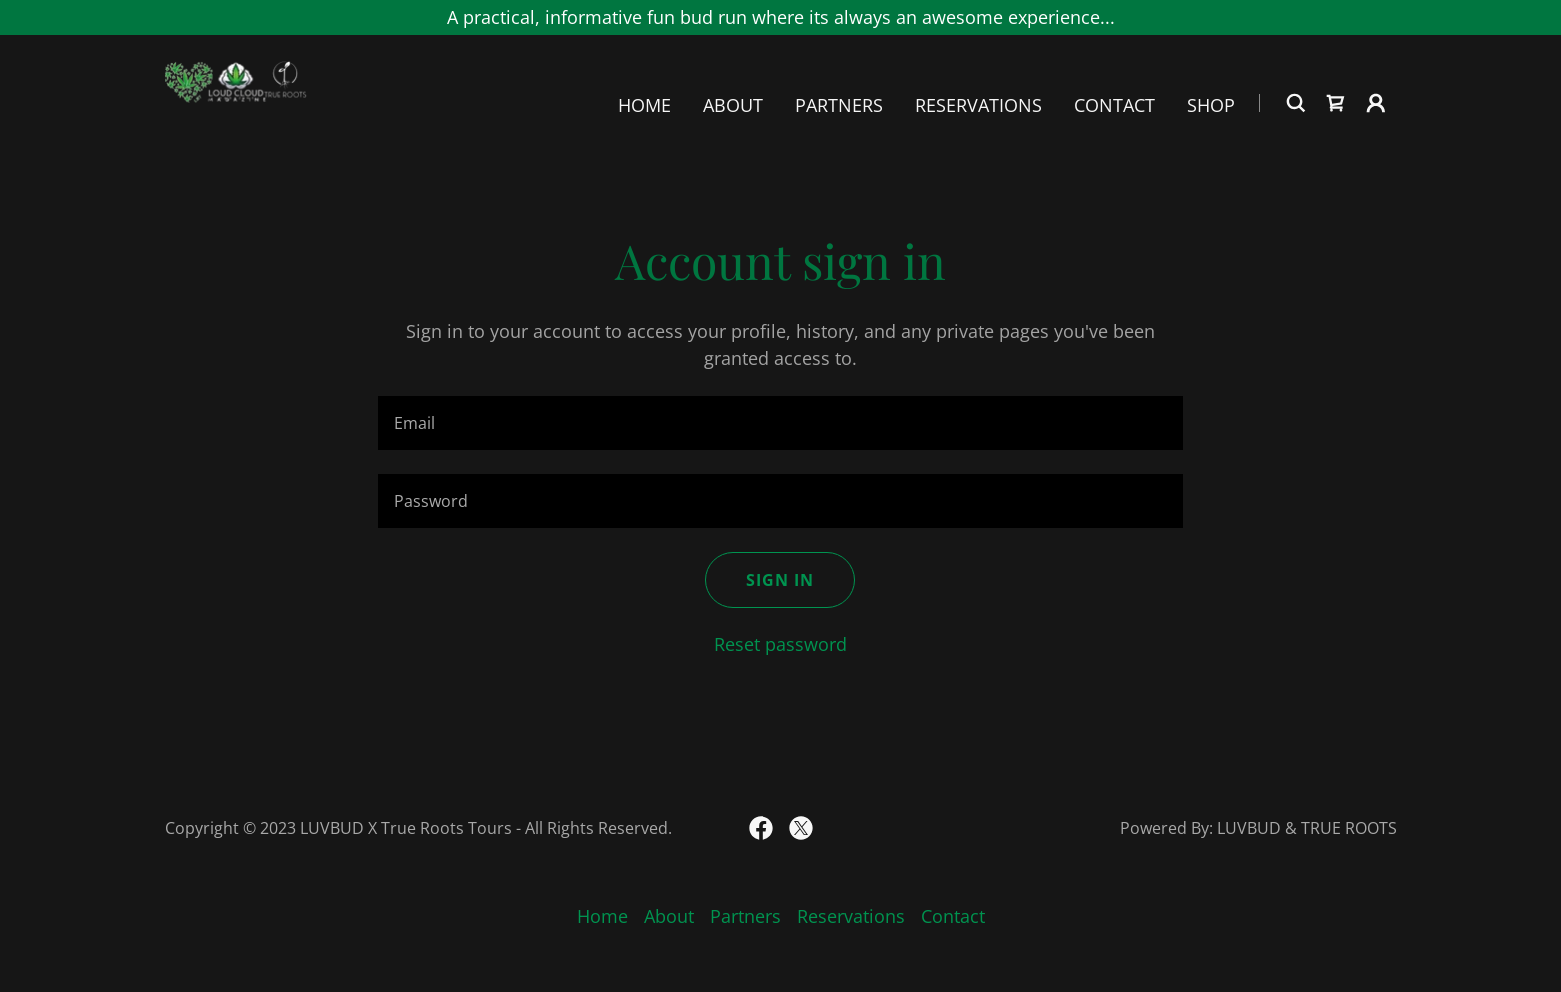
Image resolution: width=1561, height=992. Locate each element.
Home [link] (644, 106)
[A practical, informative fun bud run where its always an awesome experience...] (780, 17)
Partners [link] (839, 106)
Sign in (780, 580)
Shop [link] (1211, 106)
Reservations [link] (978, 106)
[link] (236, 101)
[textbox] (780, 423)
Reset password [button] (780, 644)
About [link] (733, 106)
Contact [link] (1114, 106)
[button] (1376, 103)
